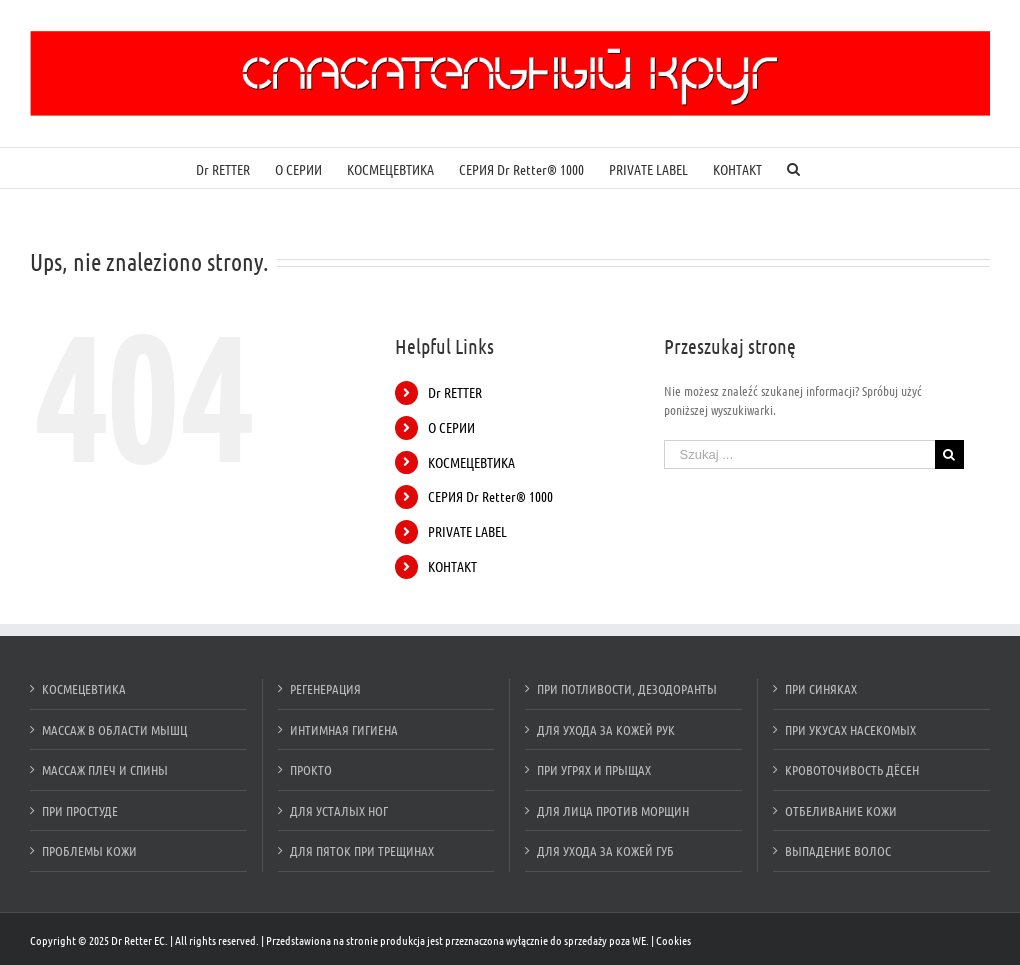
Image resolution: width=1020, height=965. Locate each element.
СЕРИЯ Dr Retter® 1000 (490, 496)
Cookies (673, 940)
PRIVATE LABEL (467, 531)
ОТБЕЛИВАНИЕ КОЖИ (841, 810)
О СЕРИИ (451, 427)
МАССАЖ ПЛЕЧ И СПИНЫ (105, 769)
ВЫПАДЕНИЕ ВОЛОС (838, 850)
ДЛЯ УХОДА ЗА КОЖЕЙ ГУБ (605, 850)
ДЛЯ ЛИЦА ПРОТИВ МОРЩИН (613, 810)
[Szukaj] (793, 168)
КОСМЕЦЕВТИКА (471, 462)
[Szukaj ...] (799, 454)
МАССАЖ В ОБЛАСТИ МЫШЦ (114, 729)
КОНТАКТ (452, 566)
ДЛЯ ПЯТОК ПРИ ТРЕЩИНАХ (362, 850)
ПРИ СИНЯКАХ (821, 688)
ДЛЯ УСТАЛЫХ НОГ (339, 810)
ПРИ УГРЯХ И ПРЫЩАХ (594, 769)
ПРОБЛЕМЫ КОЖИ (89, 850)
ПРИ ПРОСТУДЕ (80, 810)
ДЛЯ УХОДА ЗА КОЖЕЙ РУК (606, 729)
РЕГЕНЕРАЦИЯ (325, 688)
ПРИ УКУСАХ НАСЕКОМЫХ (850, 729)
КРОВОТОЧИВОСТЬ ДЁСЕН (852, 769)
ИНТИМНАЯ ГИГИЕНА (344, 729)
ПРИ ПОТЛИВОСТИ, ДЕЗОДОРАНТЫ (627, 688)
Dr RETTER (455, 392)
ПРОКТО (311, 769)
